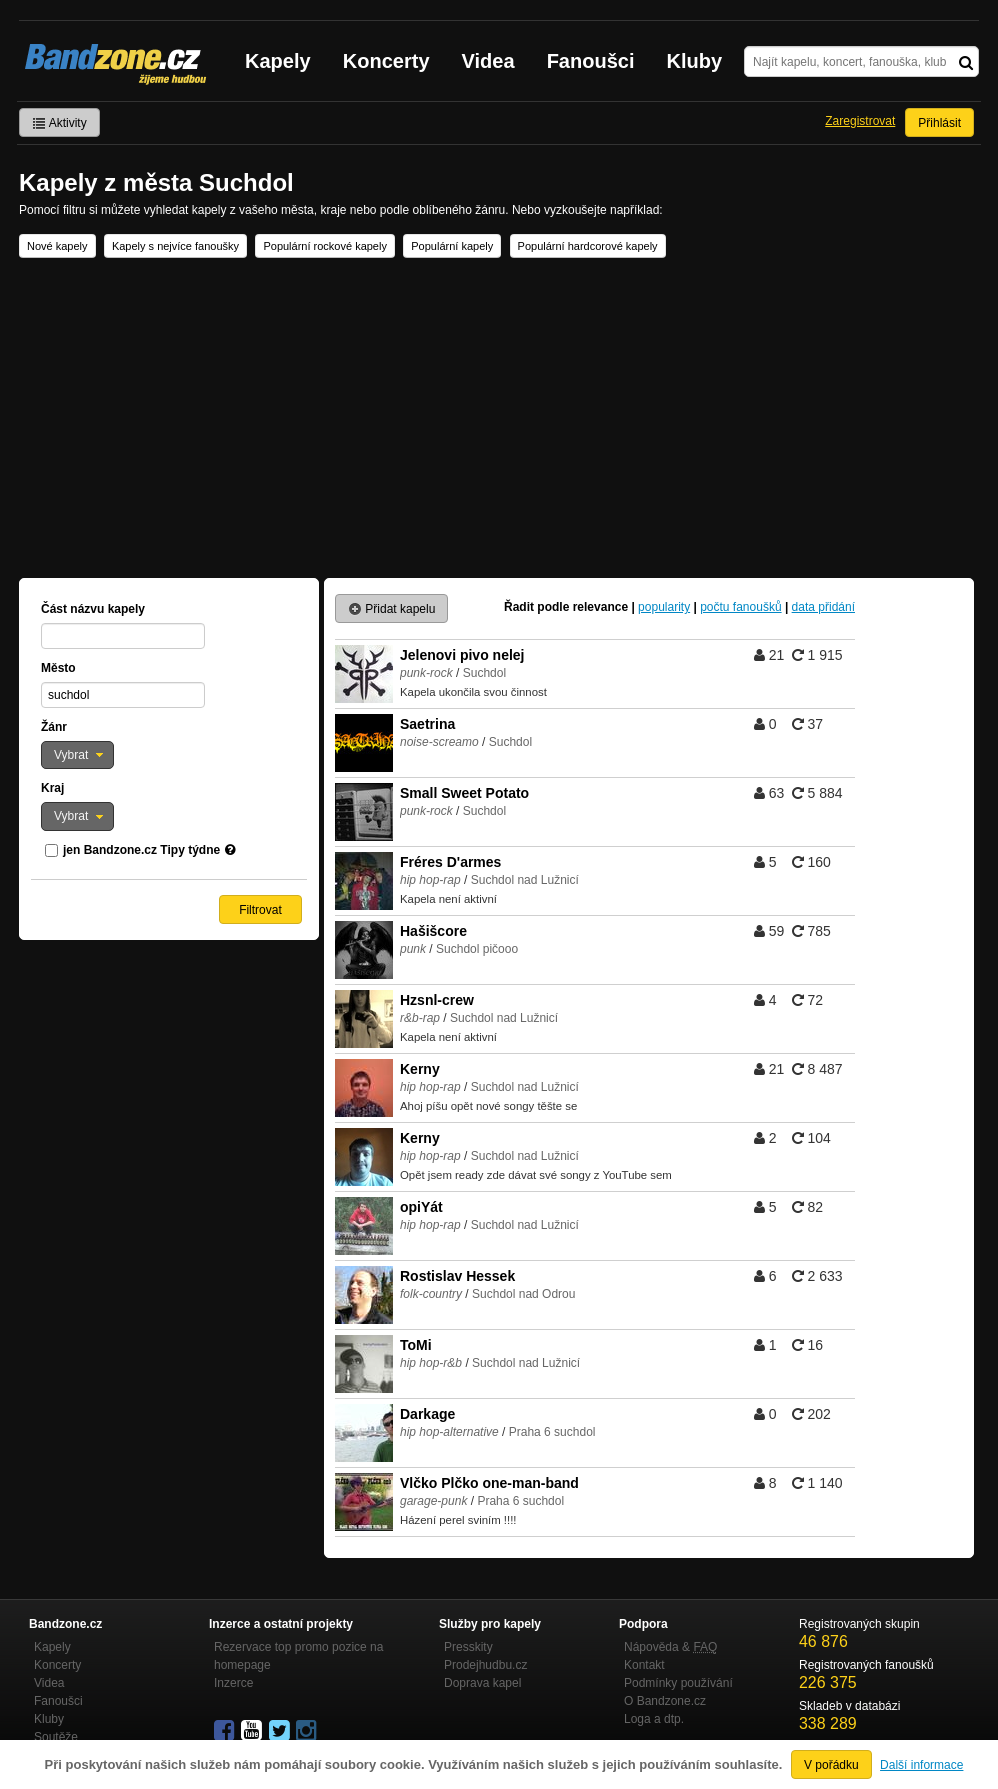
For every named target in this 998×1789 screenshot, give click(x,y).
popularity (664, 607)
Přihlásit (939, 123)
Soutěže (56, 1737)
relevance (600, 607)
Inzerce (233, 1683)
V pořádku (831, 1765)
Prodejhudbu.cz (485, 1665)
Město (58, 668)
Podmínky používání (678, 1683)
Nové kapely (57, 246)
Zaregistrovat (860, 121)
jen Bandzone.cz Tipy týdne (141, 850)
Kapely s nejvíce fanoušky (175, 246)
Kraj (52, 788)
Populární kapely (452, 246)
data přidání (823, 607)
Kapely (278, 61)
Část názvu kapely (93, 609)
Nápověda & (670, 1647)
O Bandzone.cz (665, 1701)
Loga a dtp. (654, 1719)
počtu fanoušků (740, 607)
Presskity (468, 1647)
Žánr (54, 727)
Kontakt (644, 1665)
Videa (488, 61)
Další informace (921, 1765)
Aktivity (59, 123)
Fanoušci (591, 61)
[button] (77, 755)
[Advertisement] (499, 418)
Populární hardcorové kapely (588, 246)
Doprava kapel (482, 1683)
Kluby (695, 61)
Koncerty (386, 61)
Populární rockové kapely (325, 246)
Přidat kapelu (391, 609)
